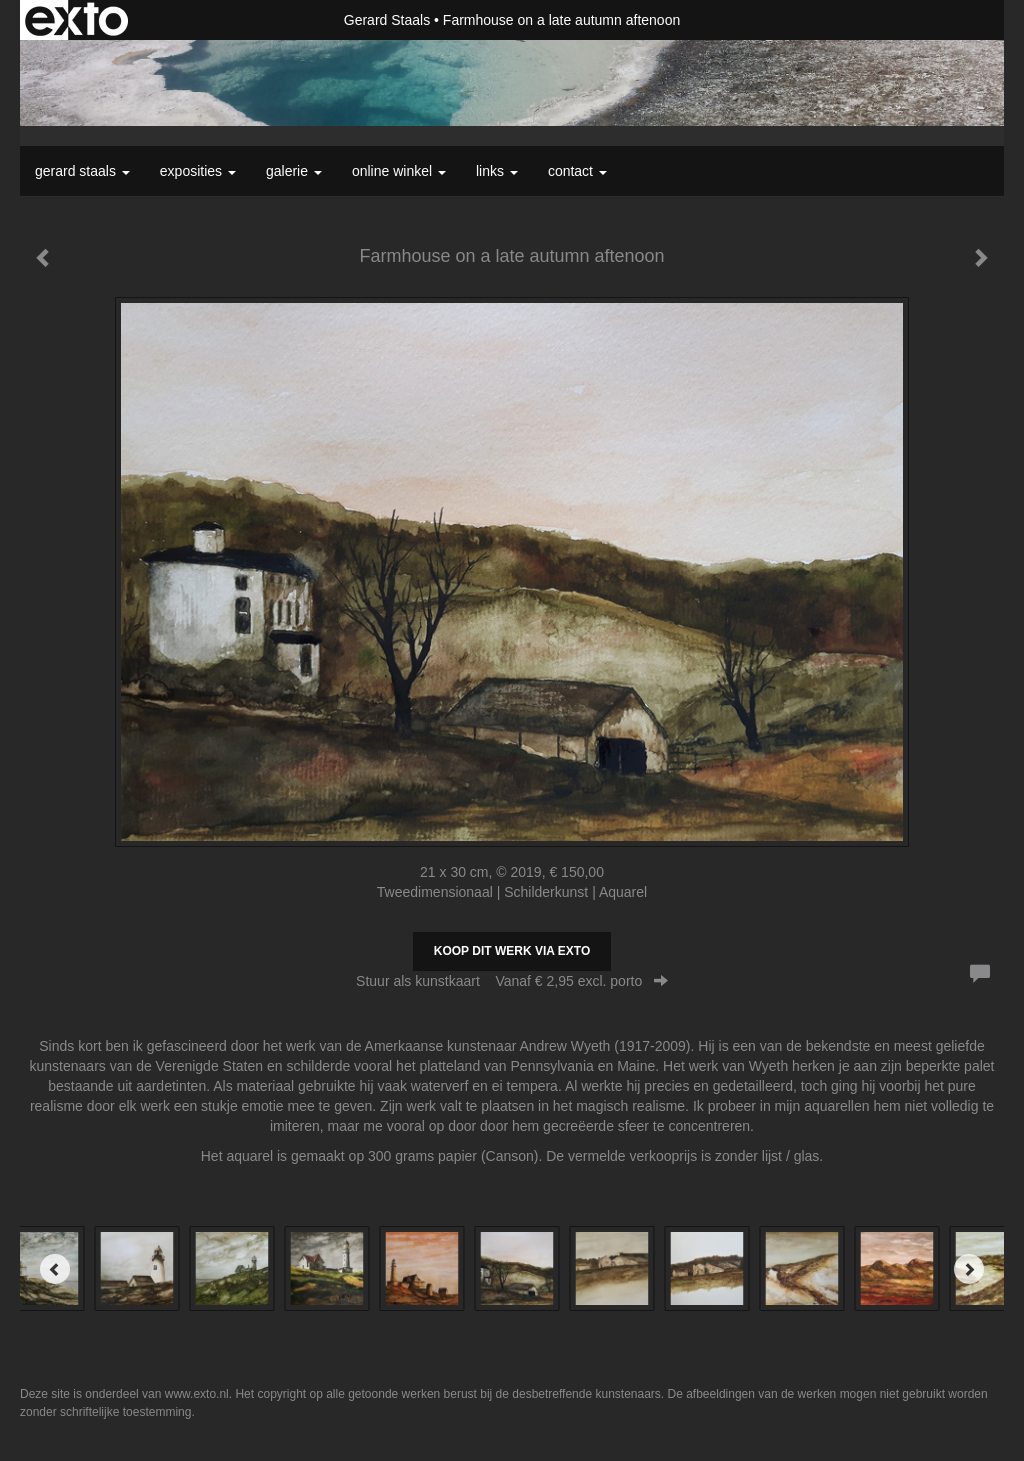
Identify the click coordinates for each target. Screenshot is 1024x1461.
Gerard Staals (387, 20)
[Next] (969, 1269)
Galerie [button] (294, 171)
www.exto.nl (197, 1394)
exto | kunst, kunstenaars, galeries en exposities (76, 20)
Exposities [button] (198, 171)
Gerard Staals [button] (82, 171)
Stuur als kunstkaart (512, 981)
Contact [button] (577, 171)
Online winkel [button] (399, 171)
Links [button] (497, 171)
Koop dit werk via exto (512, 951)
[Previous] (55, 1269)
